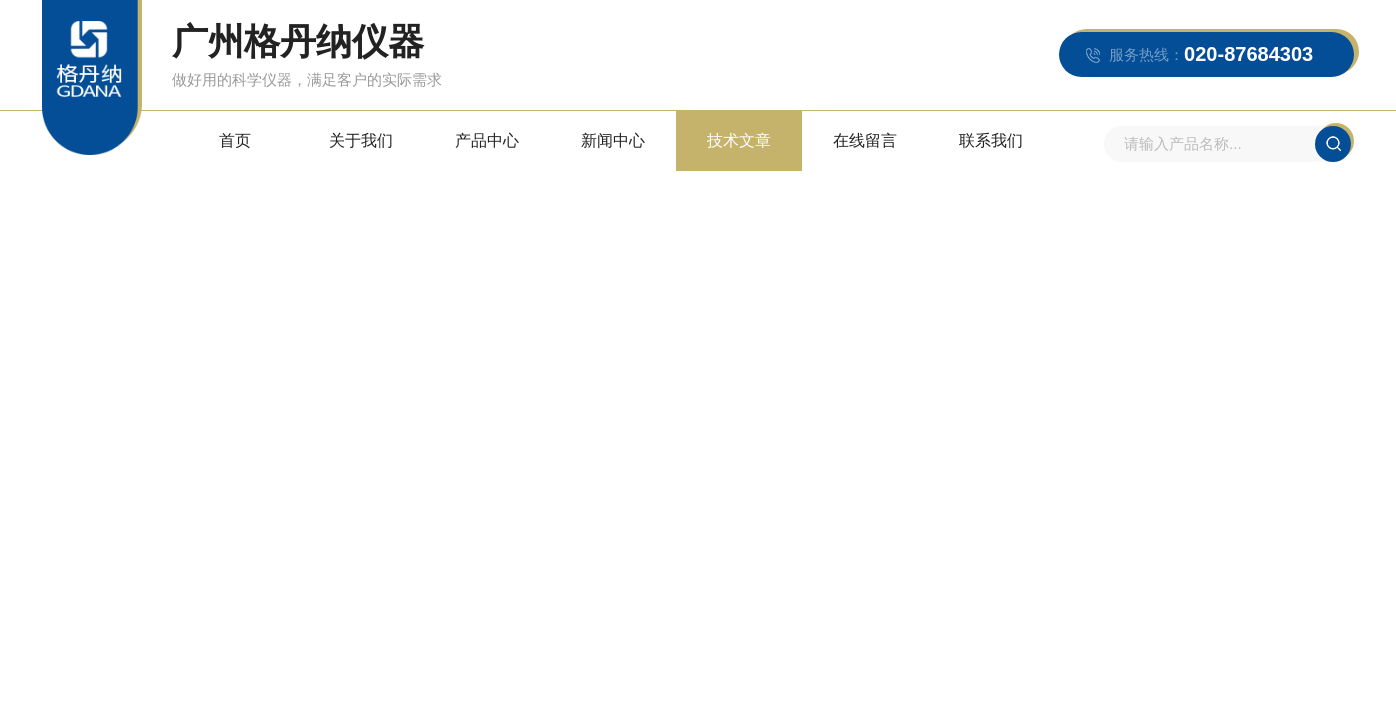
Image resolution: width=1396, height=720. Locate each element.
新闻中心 (613, 140)
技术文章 (739, 140)
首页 (235, 140)
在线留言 (865, 140)
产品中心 (487, 140)
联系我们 (991, 140)
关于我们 (361, 140)
